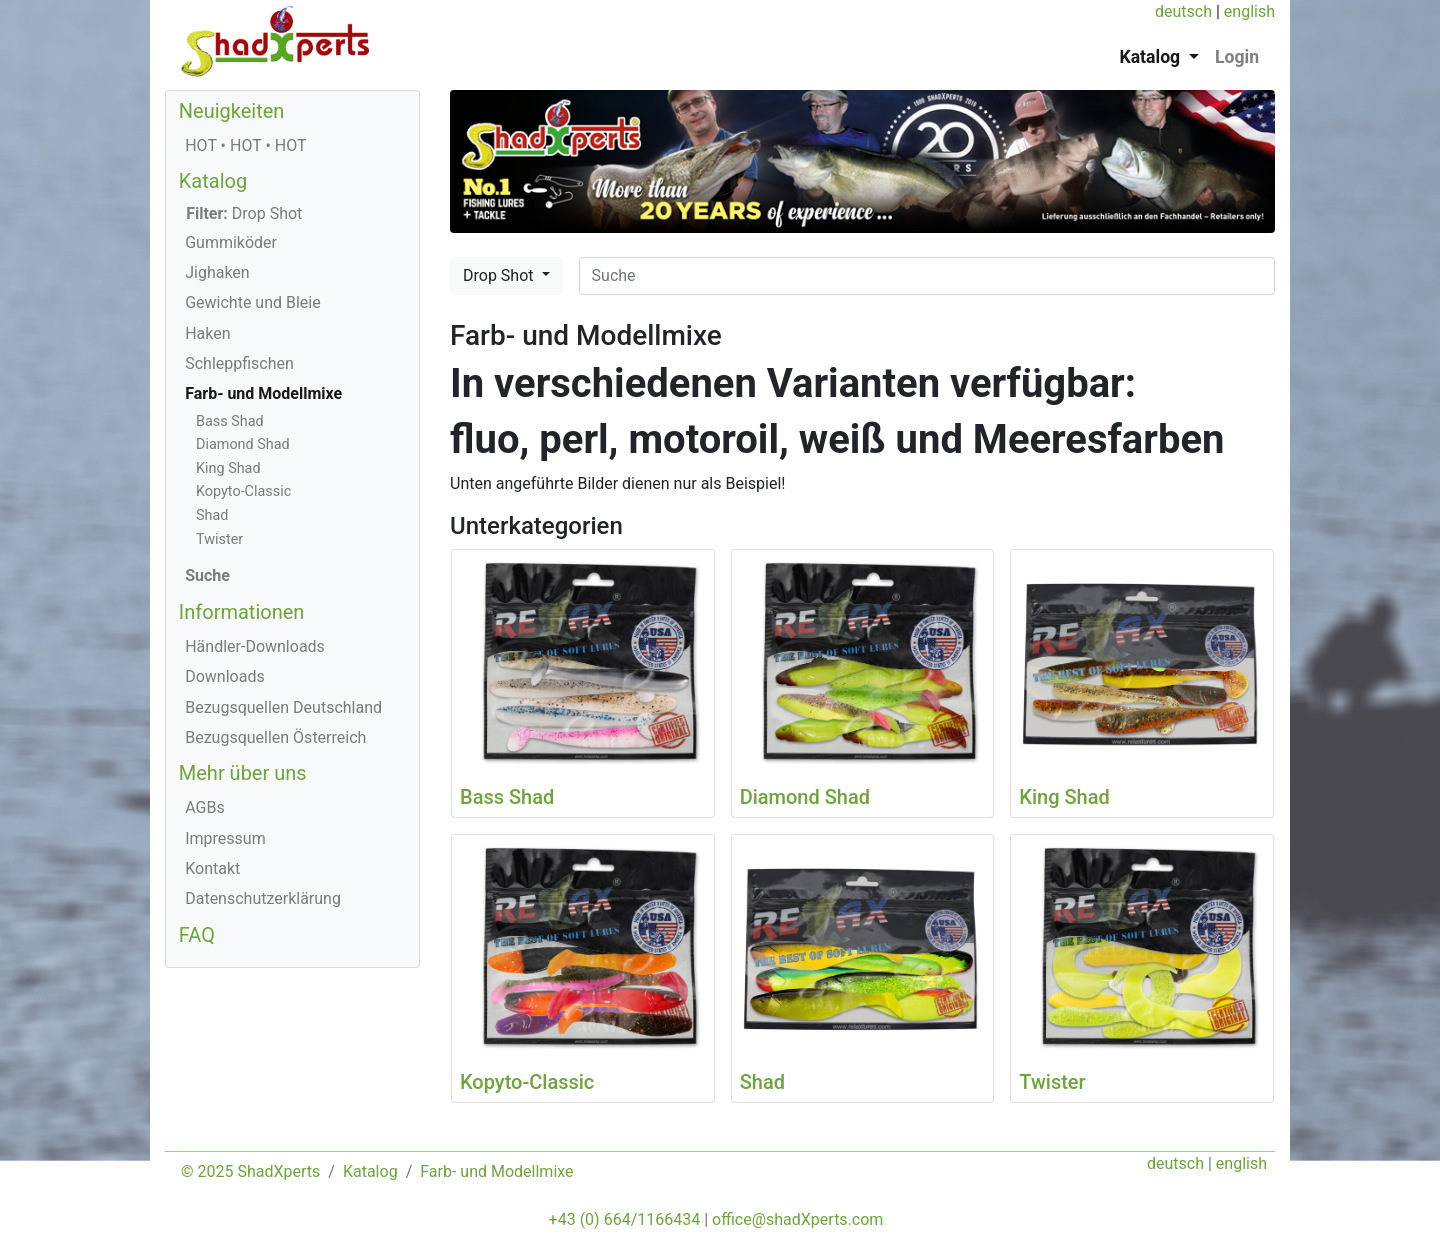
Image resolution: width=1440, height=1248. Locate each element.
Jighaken (217, 272)
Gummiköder (231, 242)
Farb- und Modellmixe (263, 393)
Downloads (224, 676)
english (1249, 11)
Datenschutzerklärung (263, 898)
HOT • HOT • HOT (245, 145)
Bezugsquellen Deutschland (283, 707)
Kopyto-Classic (243, 491)
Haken (207, 333)
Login (1237, 57)
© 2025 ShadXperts (250, 1171)
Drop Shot (500, 275)
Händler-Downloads (255, 646)
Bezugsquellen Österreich (275, 737)
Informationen (242, 612)
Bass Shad (230, 421)
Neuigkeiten (232, 111)
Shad (212, 515)
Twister (219, 539)
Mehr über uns (243, 773)
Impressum (225, 838)
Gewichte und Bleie (253, 302)
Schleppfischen (239, 363)
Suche (207, 575)
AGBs (204, 807)
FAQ (197, 935)
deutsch (1183, 11)
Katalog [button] (1152, 57)
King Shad (228, 468)
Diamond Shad (243, 444)
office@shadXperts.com (797, 1219)
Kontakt (212, 868)
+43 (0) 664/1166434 (625, 1219)
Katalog (213, 181)
